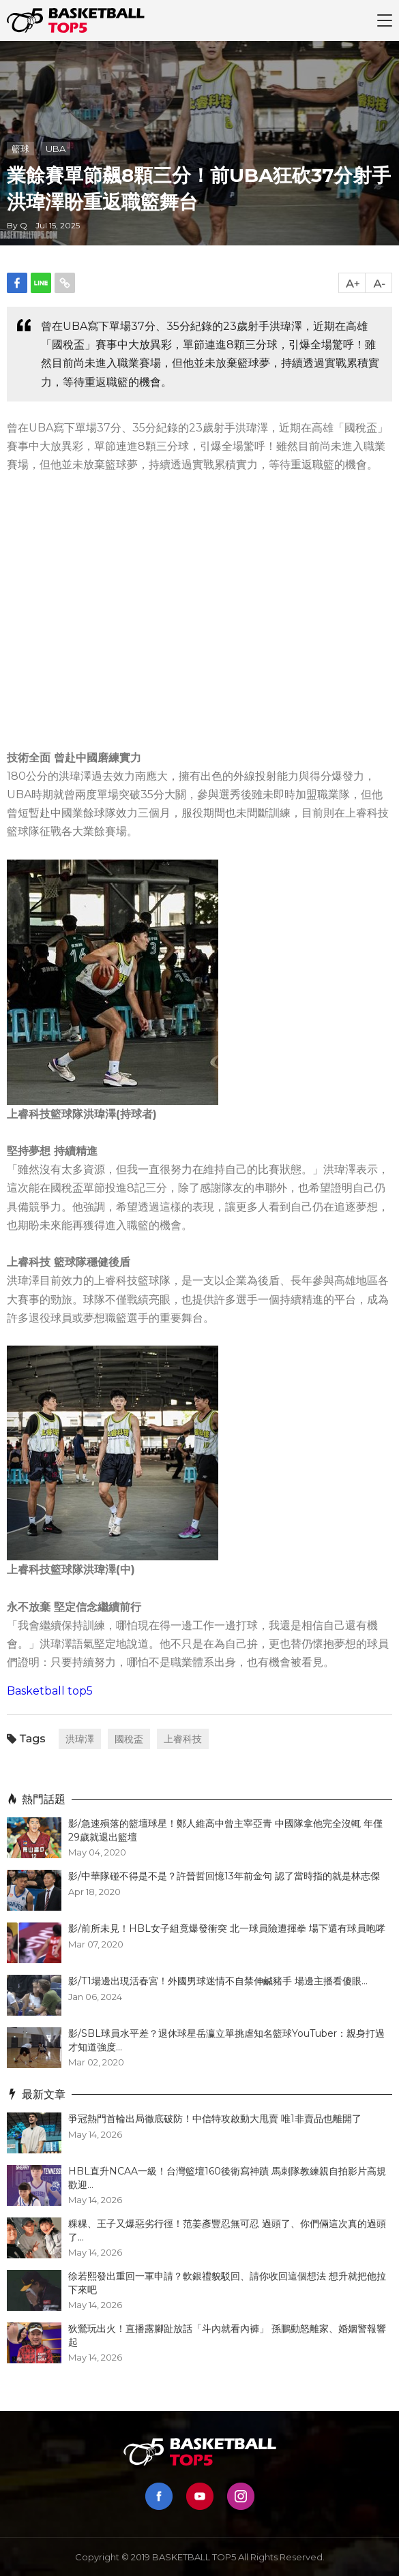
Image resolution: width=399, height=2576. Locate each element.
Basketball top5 (50, 1690)
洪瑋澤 (79, 1739)
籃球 (20, 148)
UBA (55, 148)
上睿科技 (183, 1739)
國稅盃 (129, 1739)
